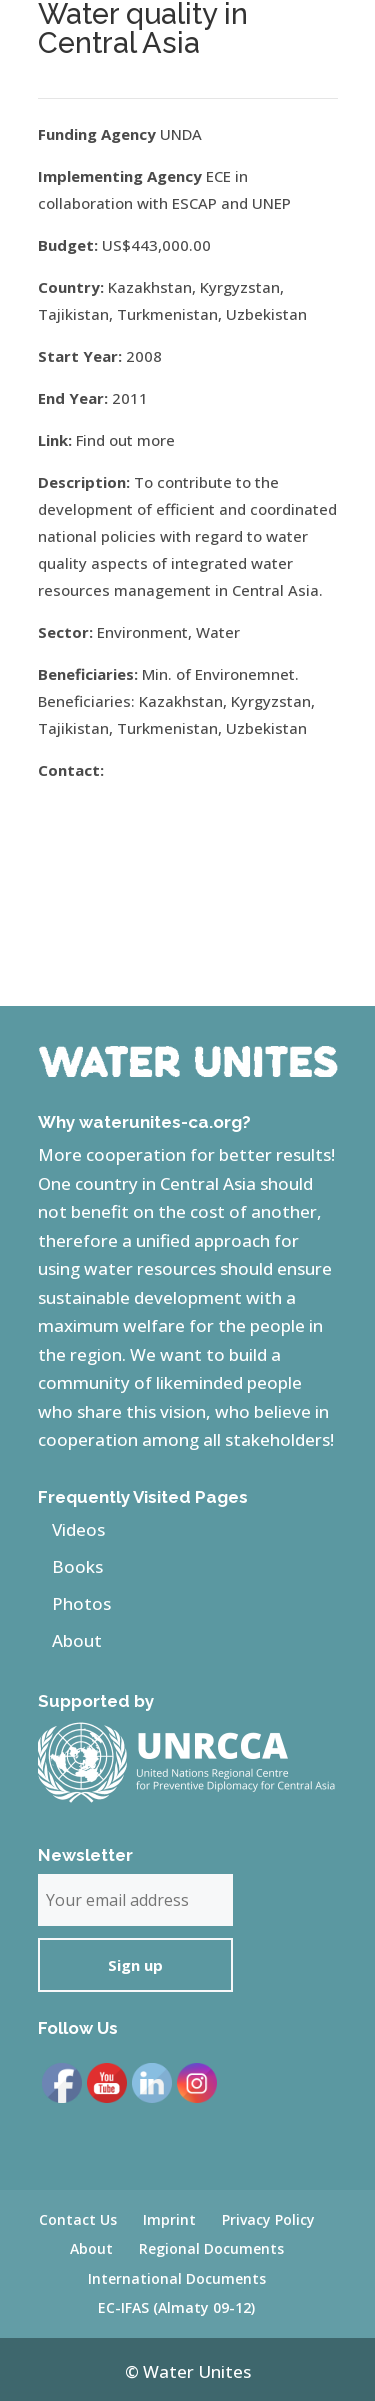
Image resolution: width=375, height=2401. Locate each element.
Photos (81, 1603)
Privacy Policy (268, 2219)
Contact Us (78, 2219)
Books (77, 1566)
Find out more (125, 440)
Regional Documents (211, 2248)
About (77, 1640)
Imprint (169, 2219)
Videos (78, 1529)
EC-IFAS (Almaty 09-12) (176, 2307)
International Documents (177, 2278)
